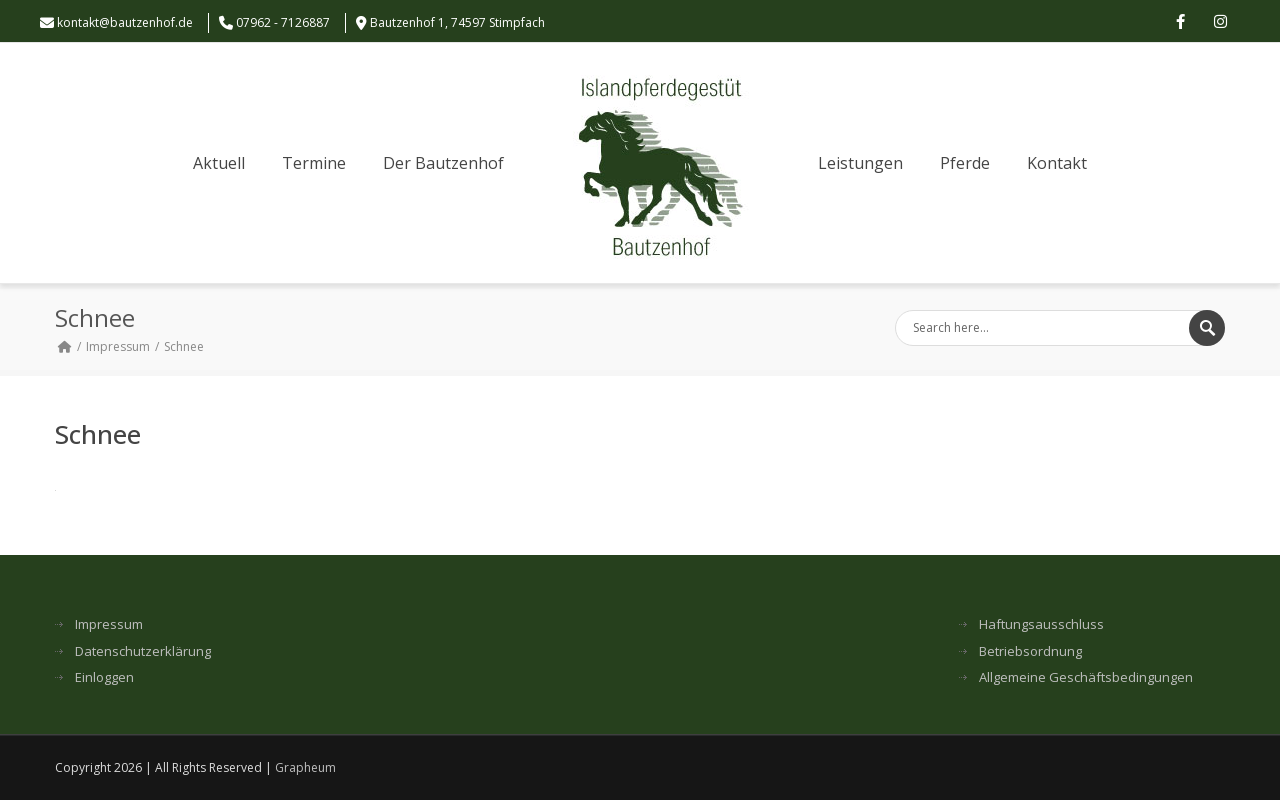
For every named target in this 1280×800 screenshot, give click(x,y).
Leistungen (860, 163)
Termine (314, 163)
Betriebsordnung (1030, 651)
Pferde (965, 163)
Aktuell (219, 163)
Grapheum (305, 767)
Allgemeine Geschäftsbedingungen (1086, 677)
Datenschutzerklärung (143, 651)
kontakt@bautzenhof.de (125, 22)
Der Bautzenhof (443, 163)
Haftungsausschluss (1041, 624)
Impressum (118, 346)
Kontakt (1057, 163)
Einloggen (104, 677)
